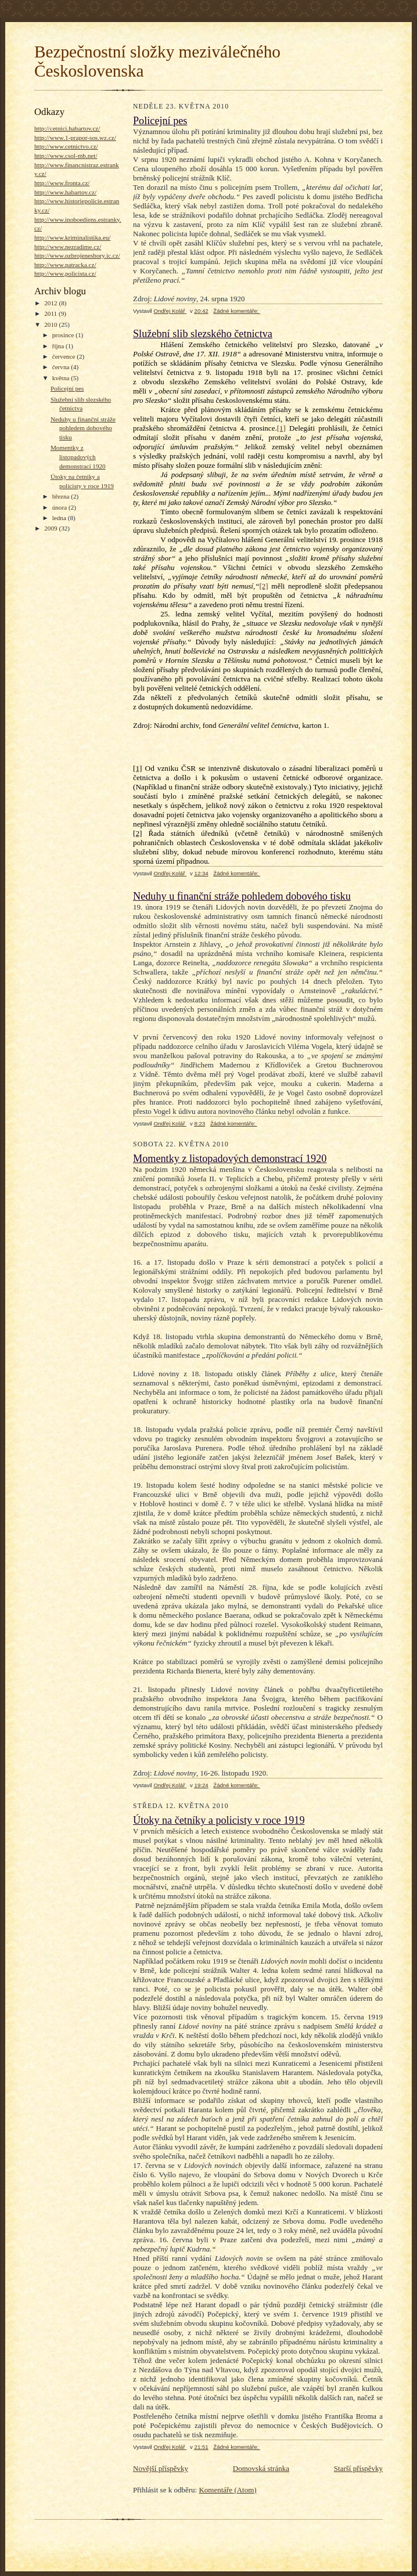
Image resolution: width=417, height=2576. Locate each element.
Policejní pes (67, 388)
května (61, 377)
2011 (51, 313)
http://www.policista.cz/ (65, 273)
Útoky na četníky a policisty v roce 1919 (218, 1820)
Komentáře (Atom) (227, 2489)
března (61, 496)
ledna (60, 517)
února (60, 507)
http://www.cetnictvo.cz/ (66, 146)
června (61, 366)
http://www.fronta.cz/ (61, 182)
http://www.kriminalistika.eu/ (72, 237)
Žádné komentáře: (236, 311)
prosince (64, 334)
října (59, 345)
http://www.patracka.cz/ (65, 264)
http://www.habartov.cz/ (65, 192)
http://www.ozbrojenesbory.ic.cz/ (77, 255)
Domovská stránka (261, 2468)
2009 (51, 528)
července (64, 356)
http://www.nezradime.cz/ (67, 246)
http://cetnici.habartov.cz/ (67, 128)
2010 (51, 324)
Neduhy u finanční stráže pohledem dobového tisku (83, 428)
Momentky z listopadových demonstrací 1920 (78, 456)
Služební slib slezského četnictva (202, 334)
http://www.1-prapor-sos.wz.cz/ (75, 137)
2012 (51, 303)
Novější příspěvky (160, 2468)
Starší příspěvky (358, 2468)
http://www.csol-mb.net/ (66, 155)
